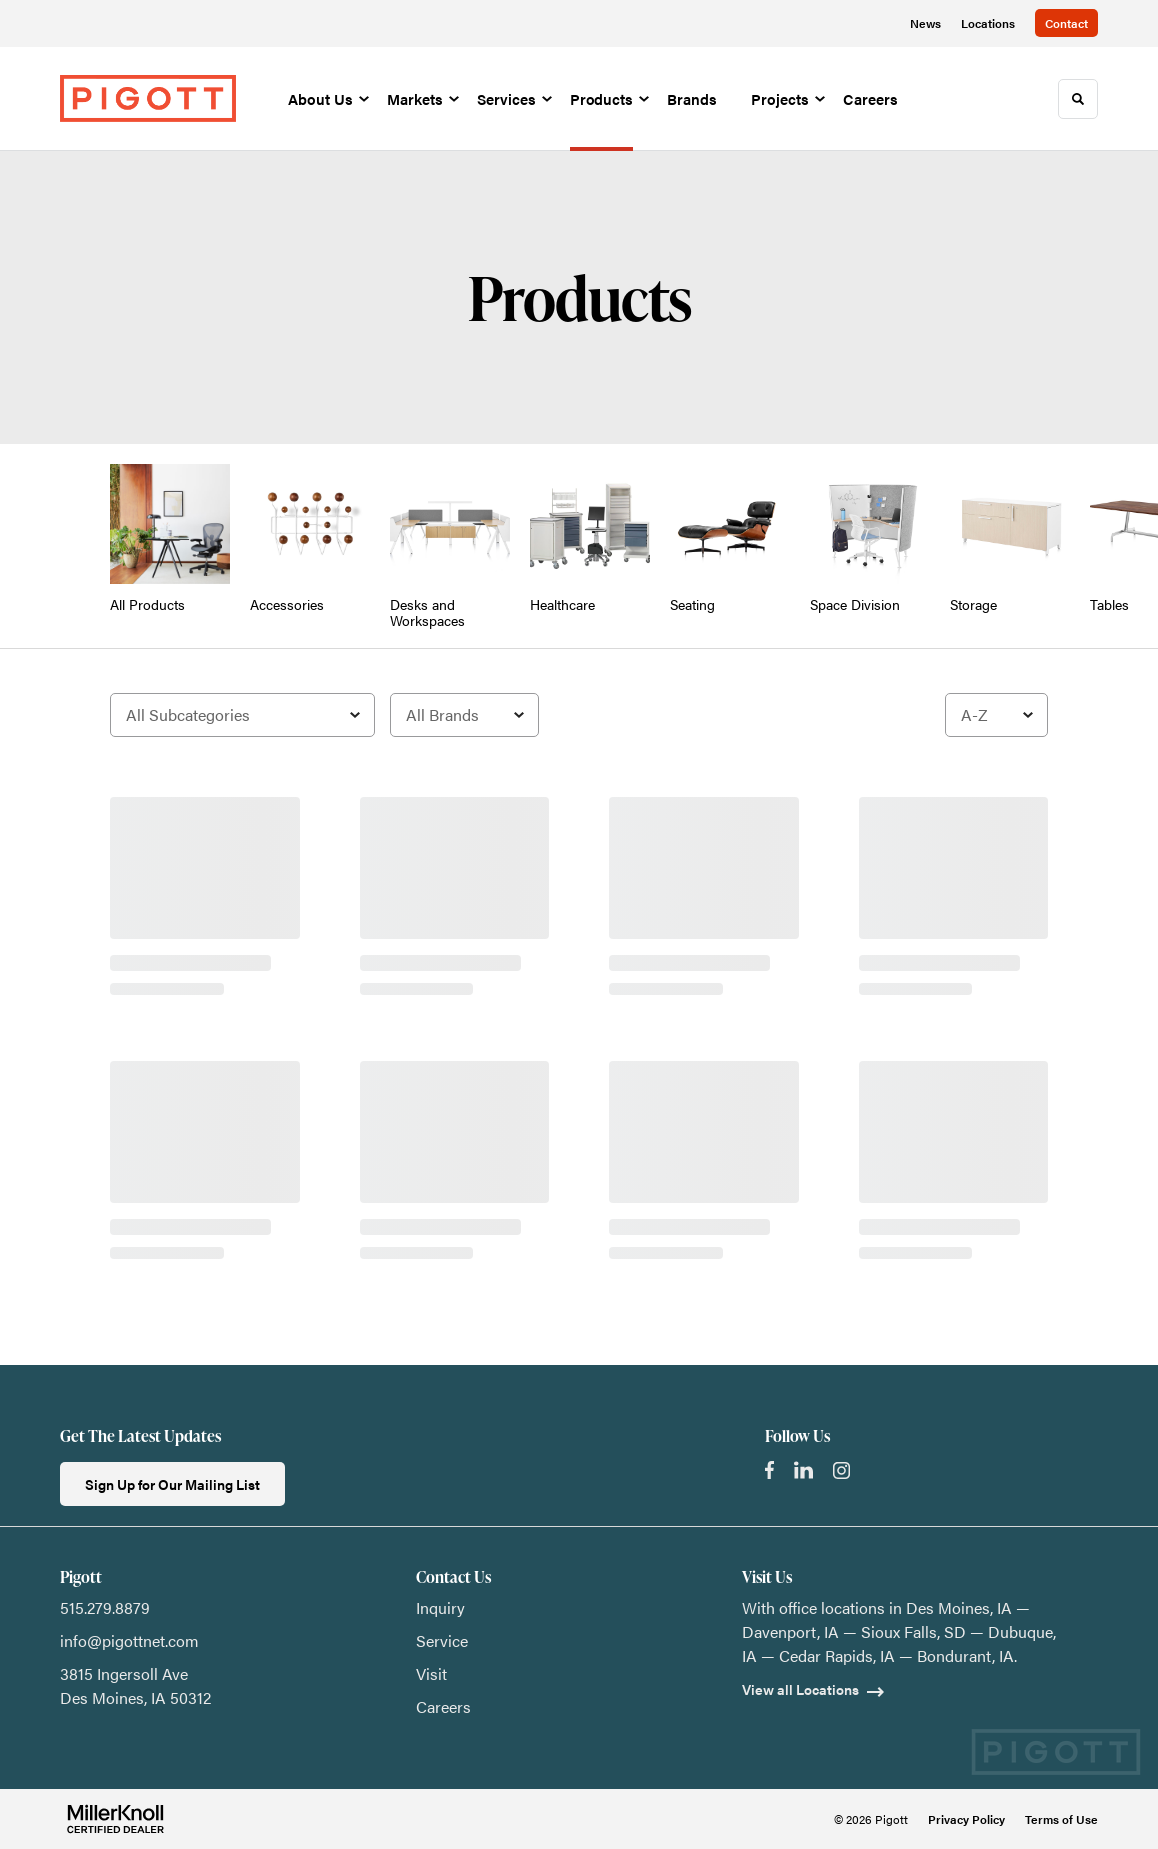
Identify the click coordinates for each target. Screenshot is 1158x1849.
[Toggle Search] (1078, 99)
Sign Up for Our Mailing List (172, 1484)
